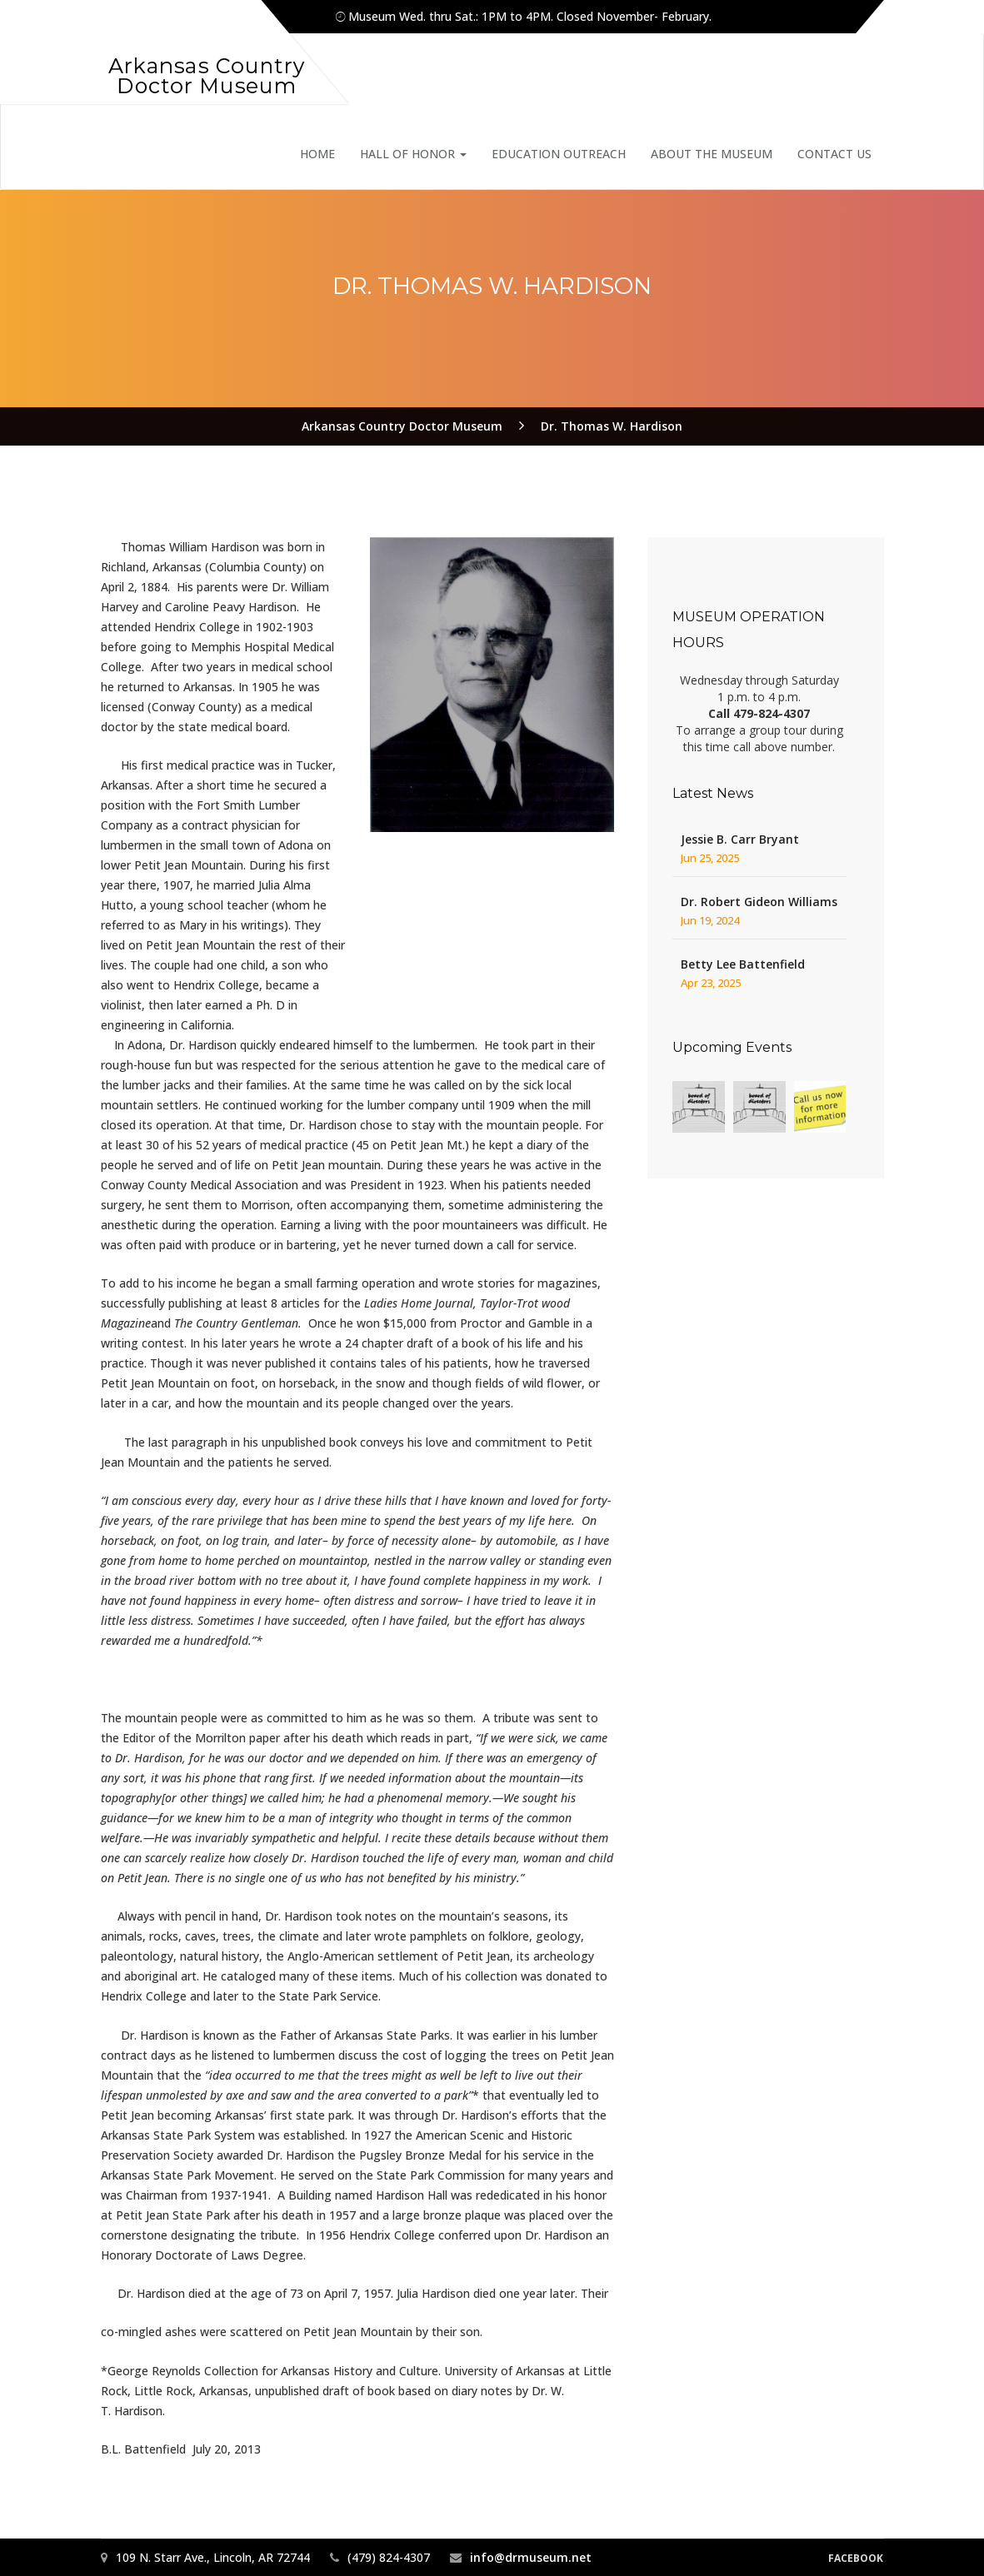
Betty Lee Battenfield (743, 964)
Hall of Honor (413, 154)
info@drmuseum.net (531, 2557)
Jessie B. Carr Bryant (740, 839)
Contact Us (834, 154)
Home (317, 154)
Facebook (855, 2558)
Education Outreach (559, 154)
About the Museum (711, 154)
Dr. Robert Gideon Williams (759, 901)
